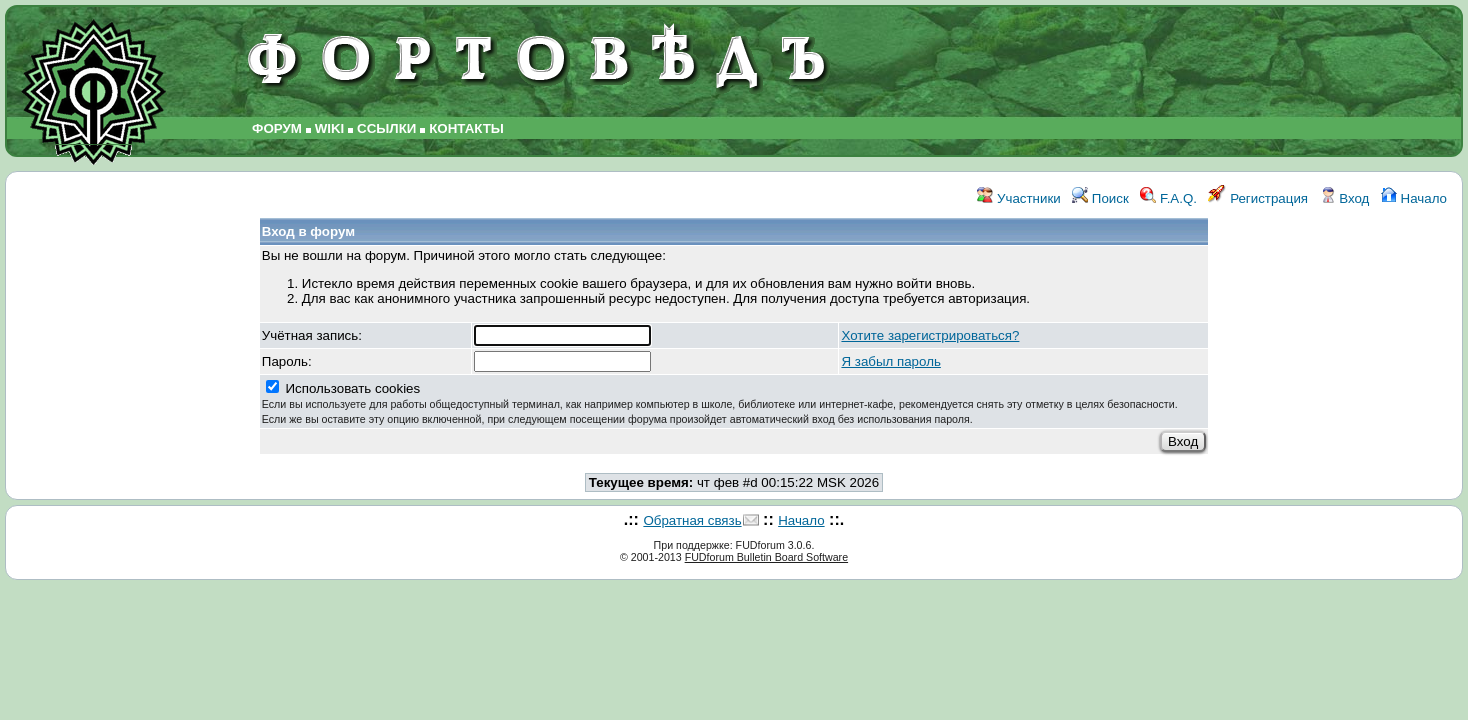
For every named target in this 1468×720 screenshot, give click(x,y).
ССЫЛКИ (386, 128)
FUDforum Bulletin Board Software (766, 557)
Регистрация (1258, 198)
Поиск (1100, 198)
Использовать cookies (720, 403)
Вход (1345, 198)
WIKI (330, 128)
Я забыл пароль (890, 361)
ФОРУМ (277, 128)
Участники (1018, 198)
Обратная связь (692, 520)
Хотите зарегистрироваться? (930, 335)
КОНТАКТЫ (466, 128)
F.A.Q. (1168, 198)
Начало (1414, 198)
